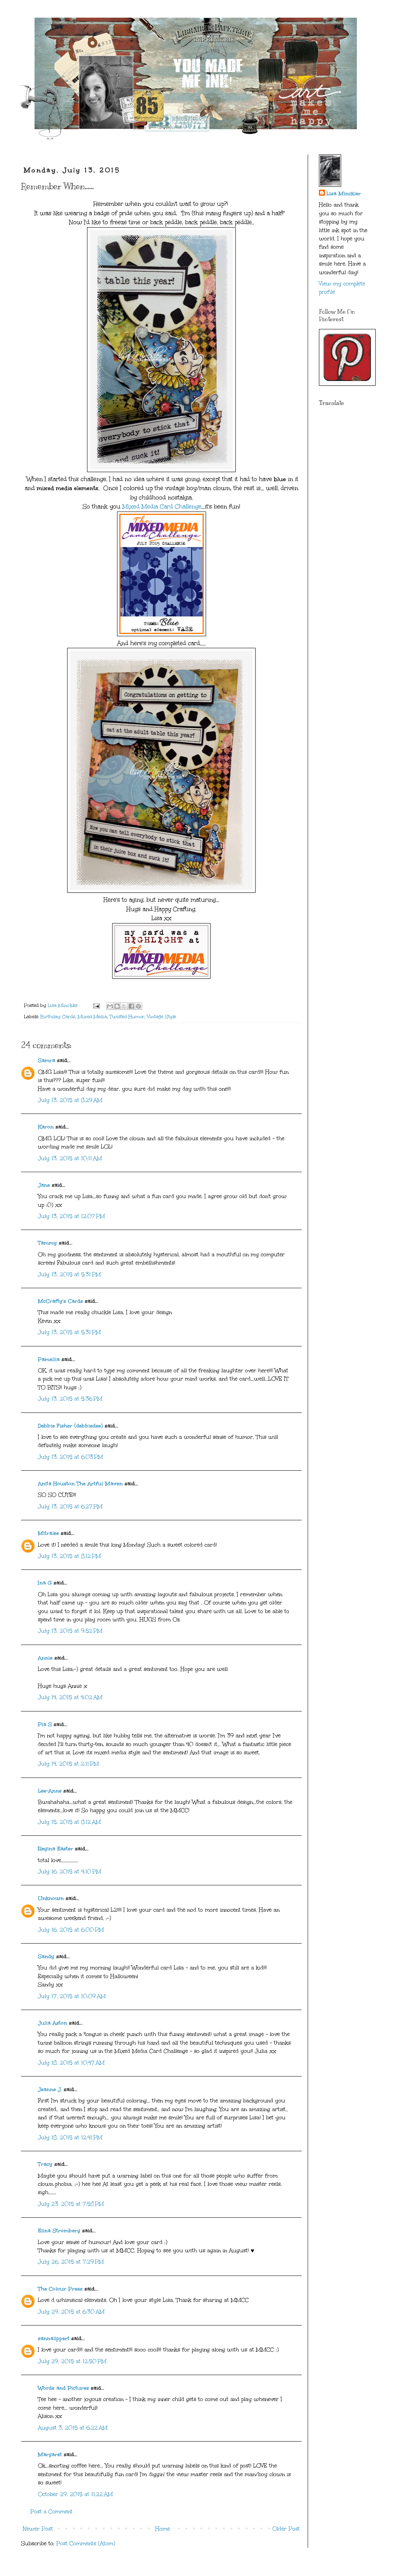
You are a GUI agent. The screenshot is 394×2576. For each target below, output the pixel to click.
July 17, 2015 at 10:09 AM (72, 1996)
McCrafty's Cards (60, 1301)
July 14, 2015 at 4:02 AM (70, 1697)
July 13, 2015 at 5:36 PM (70, 1398)
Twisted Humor (127, 1016)
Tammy (47, 1243)
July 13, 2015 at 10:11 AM (70, 1158)
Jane (44, 1185)
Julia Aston (52, 2023)
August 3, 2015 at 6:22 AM (73, 2427)
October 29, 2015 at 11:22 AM (75, 2494)
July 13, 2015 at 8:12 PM (69, 1556)
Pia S (45, 1724)
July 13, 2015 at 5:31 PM (69, 1274)
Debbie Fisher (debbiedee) (70, 1425)
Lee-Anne (50, 1790)
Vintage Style (161, 1016)
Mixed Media (92, 1016)
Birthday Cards (57, 1016)
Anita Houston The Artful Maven (80, 1483)
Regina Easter (55, 1848)
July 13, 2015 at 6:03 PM (70, 1457)
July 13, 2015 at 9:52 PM (70, 1630)
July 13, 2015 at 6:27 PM (70, 1506)
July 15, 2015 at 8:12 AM (69, 1822)
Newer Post (38, 2528)
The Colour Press (60, 2288)
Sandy (46, 1956)
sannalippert (53, 2338)
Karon (46, 1126)
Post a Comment (51, 2511)
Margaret (50, 2454)
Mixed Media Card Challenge (162, 506)
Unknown (51, 1898)
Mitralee (48, 1533)
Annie (45, 1657)
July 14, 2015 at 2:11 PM (68, 1763)
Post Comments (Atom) (85, 2543)
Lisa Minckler (343, 193)
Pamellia (49, 1359)
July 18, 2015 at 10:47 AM (71, 2062)
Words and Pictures (63, 2388)
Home (162, 2528)
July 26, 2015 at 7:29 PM (71, 2261)
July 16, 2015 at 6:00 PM (71, 1929)
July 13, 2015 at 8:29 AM (70, 1100)
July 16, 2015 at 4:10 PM (69, 1871)
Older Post (286, 2528)
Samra (46, 1060)
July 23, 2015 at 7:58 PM (71, 2204)
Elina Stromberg (59, 2230)
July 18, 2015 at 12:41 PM (70, 2137)
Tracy (45, 2164)
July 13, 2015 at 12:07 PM (71, 1216)
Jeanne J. (51, 2089)
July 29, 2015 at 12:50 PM (72, 2361)
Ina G (45, 1582)
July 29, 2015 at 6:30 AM (71, 2311)
